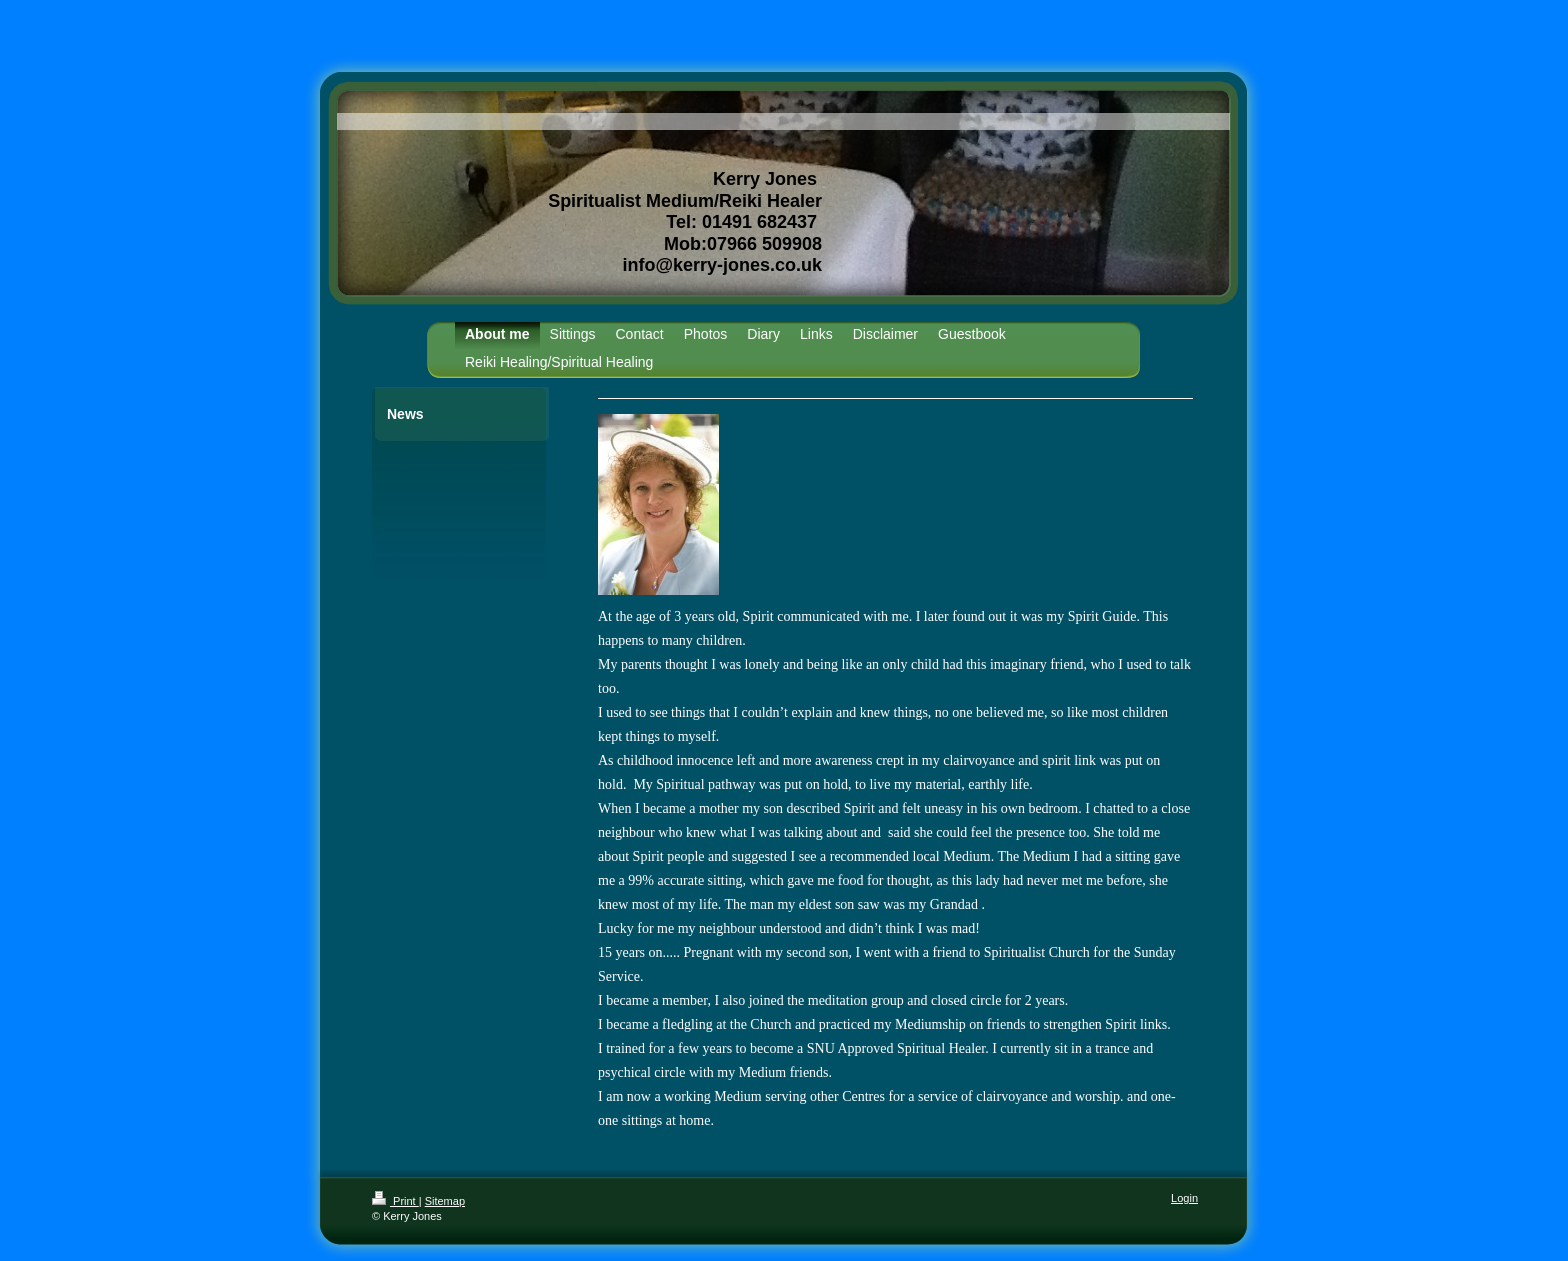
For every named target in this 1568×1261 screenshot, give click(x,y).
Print (395, 1201)
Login (1184, 1198)
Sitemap (445, 1201)
